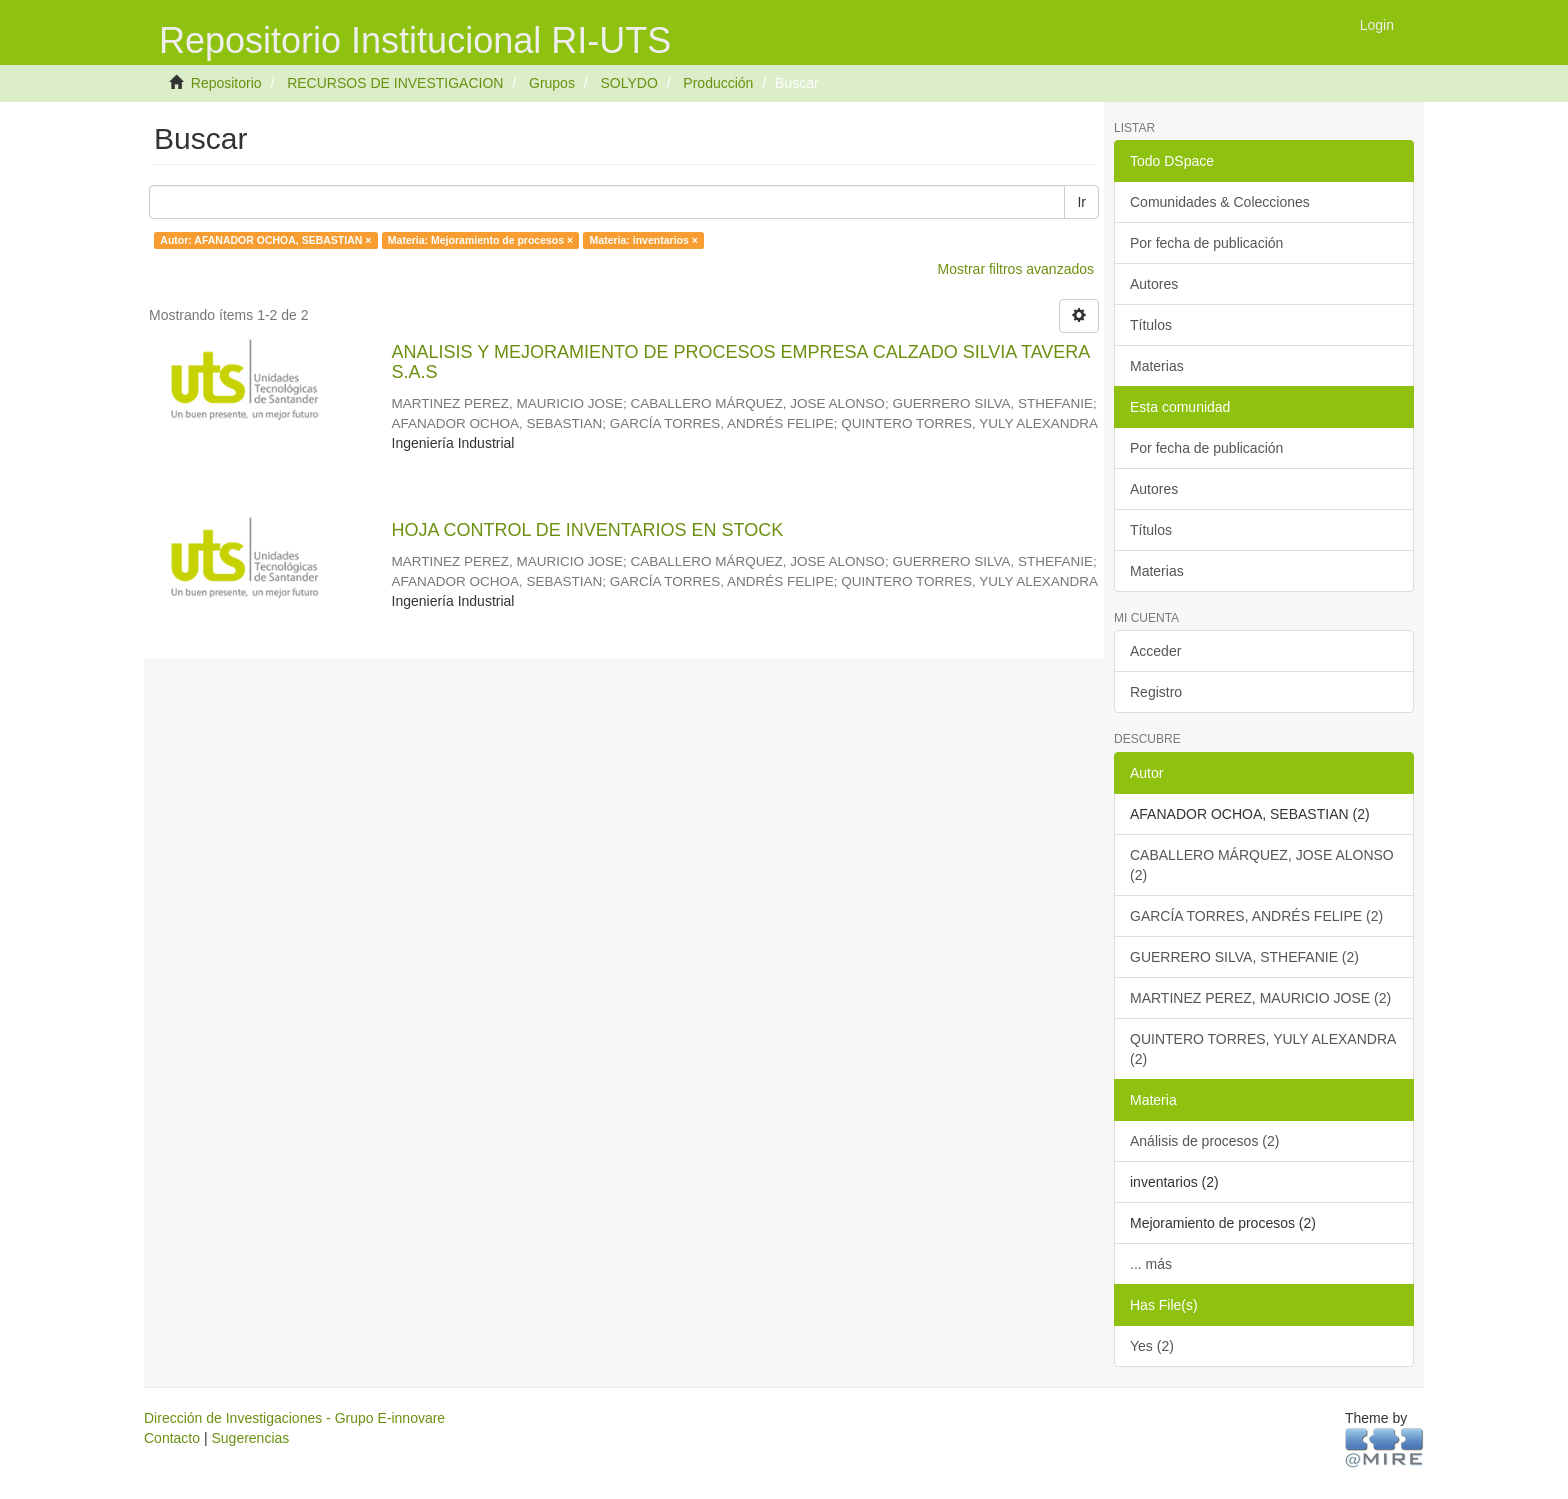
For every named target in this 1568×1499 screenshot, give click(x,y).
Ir (1081, 202)
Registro (1156, 692)
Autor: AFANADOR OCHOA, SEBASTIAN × (265, 240)
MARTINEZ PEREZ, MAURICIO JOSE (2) (1260, 998)
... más (1151, 1264)
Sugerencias (250, 1438)
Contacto (172, 1438)
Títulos (1151, 325)
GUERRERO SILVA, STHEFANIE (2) (1244, 957)
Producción (718, 83)
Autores (1154, 284)
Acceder (1155, 651)
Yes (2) (1152, 1346)
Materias (1157, 366)
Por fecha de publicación (1206, 243)
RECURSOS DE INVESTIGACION (395, 83)
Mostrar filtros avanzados (1016, 269)
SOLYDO (628, 83)
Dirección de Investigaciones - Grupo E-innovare (294, 1418)
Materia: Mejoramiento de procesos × (480, 240)
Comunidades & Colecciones (1220, 202)
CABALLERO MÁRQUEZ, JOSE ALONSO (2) (1262, 865)
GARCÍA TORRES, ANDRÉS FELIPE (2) (1256, 916)
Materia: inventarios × (644, 240)
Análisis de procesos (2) (1204, 1141)
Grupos (552, 83)
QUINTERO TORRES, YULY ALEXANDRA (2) (1263, 1049)
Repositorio (226, 83)
